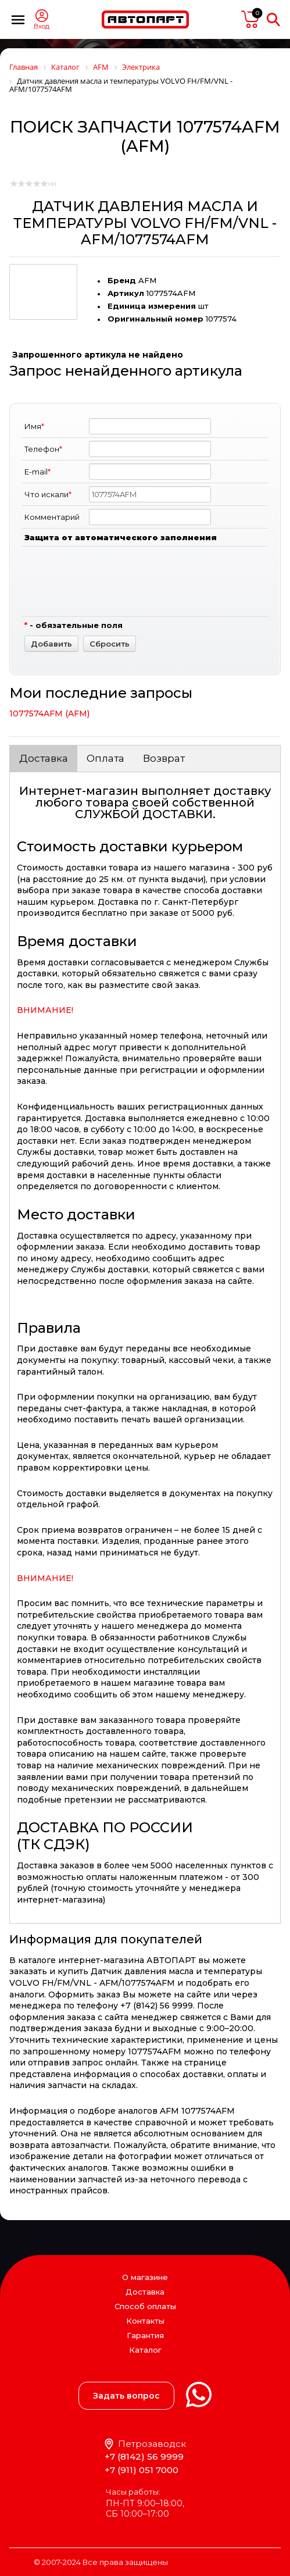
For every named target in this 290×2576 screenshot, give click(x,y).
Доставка (43, 758)
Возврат (164, 758)
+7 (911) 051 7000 (141, 2469)
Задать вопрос (126, 2396)
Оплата (105, 758)
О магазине (145, 2277)
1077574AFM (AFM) (49, 713)
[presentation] (177, 590)
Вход (41, 26)
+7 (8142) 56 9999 (144, 2456)
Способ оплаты (145, 2306)
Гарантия (145, 2335)
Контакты (145, 2320)
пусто (250, 19)
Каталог (145, 2350)
